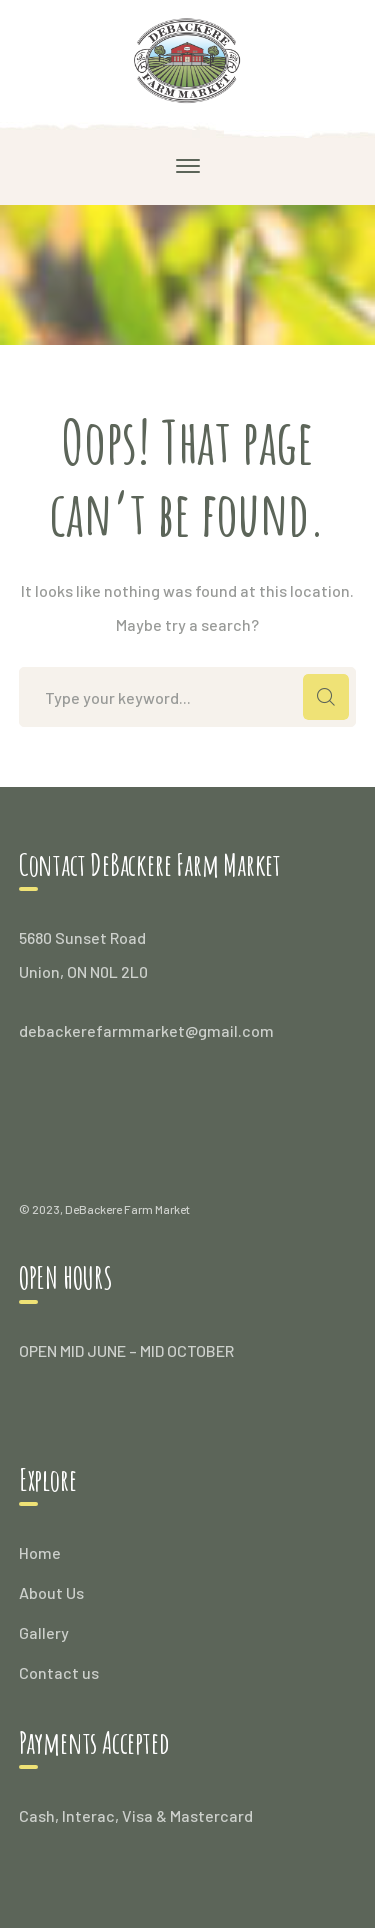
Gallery (44, 1632)
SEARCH (326, 697)
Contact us (59, 1672)
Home (40, 1552)
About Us (51, 1592)
